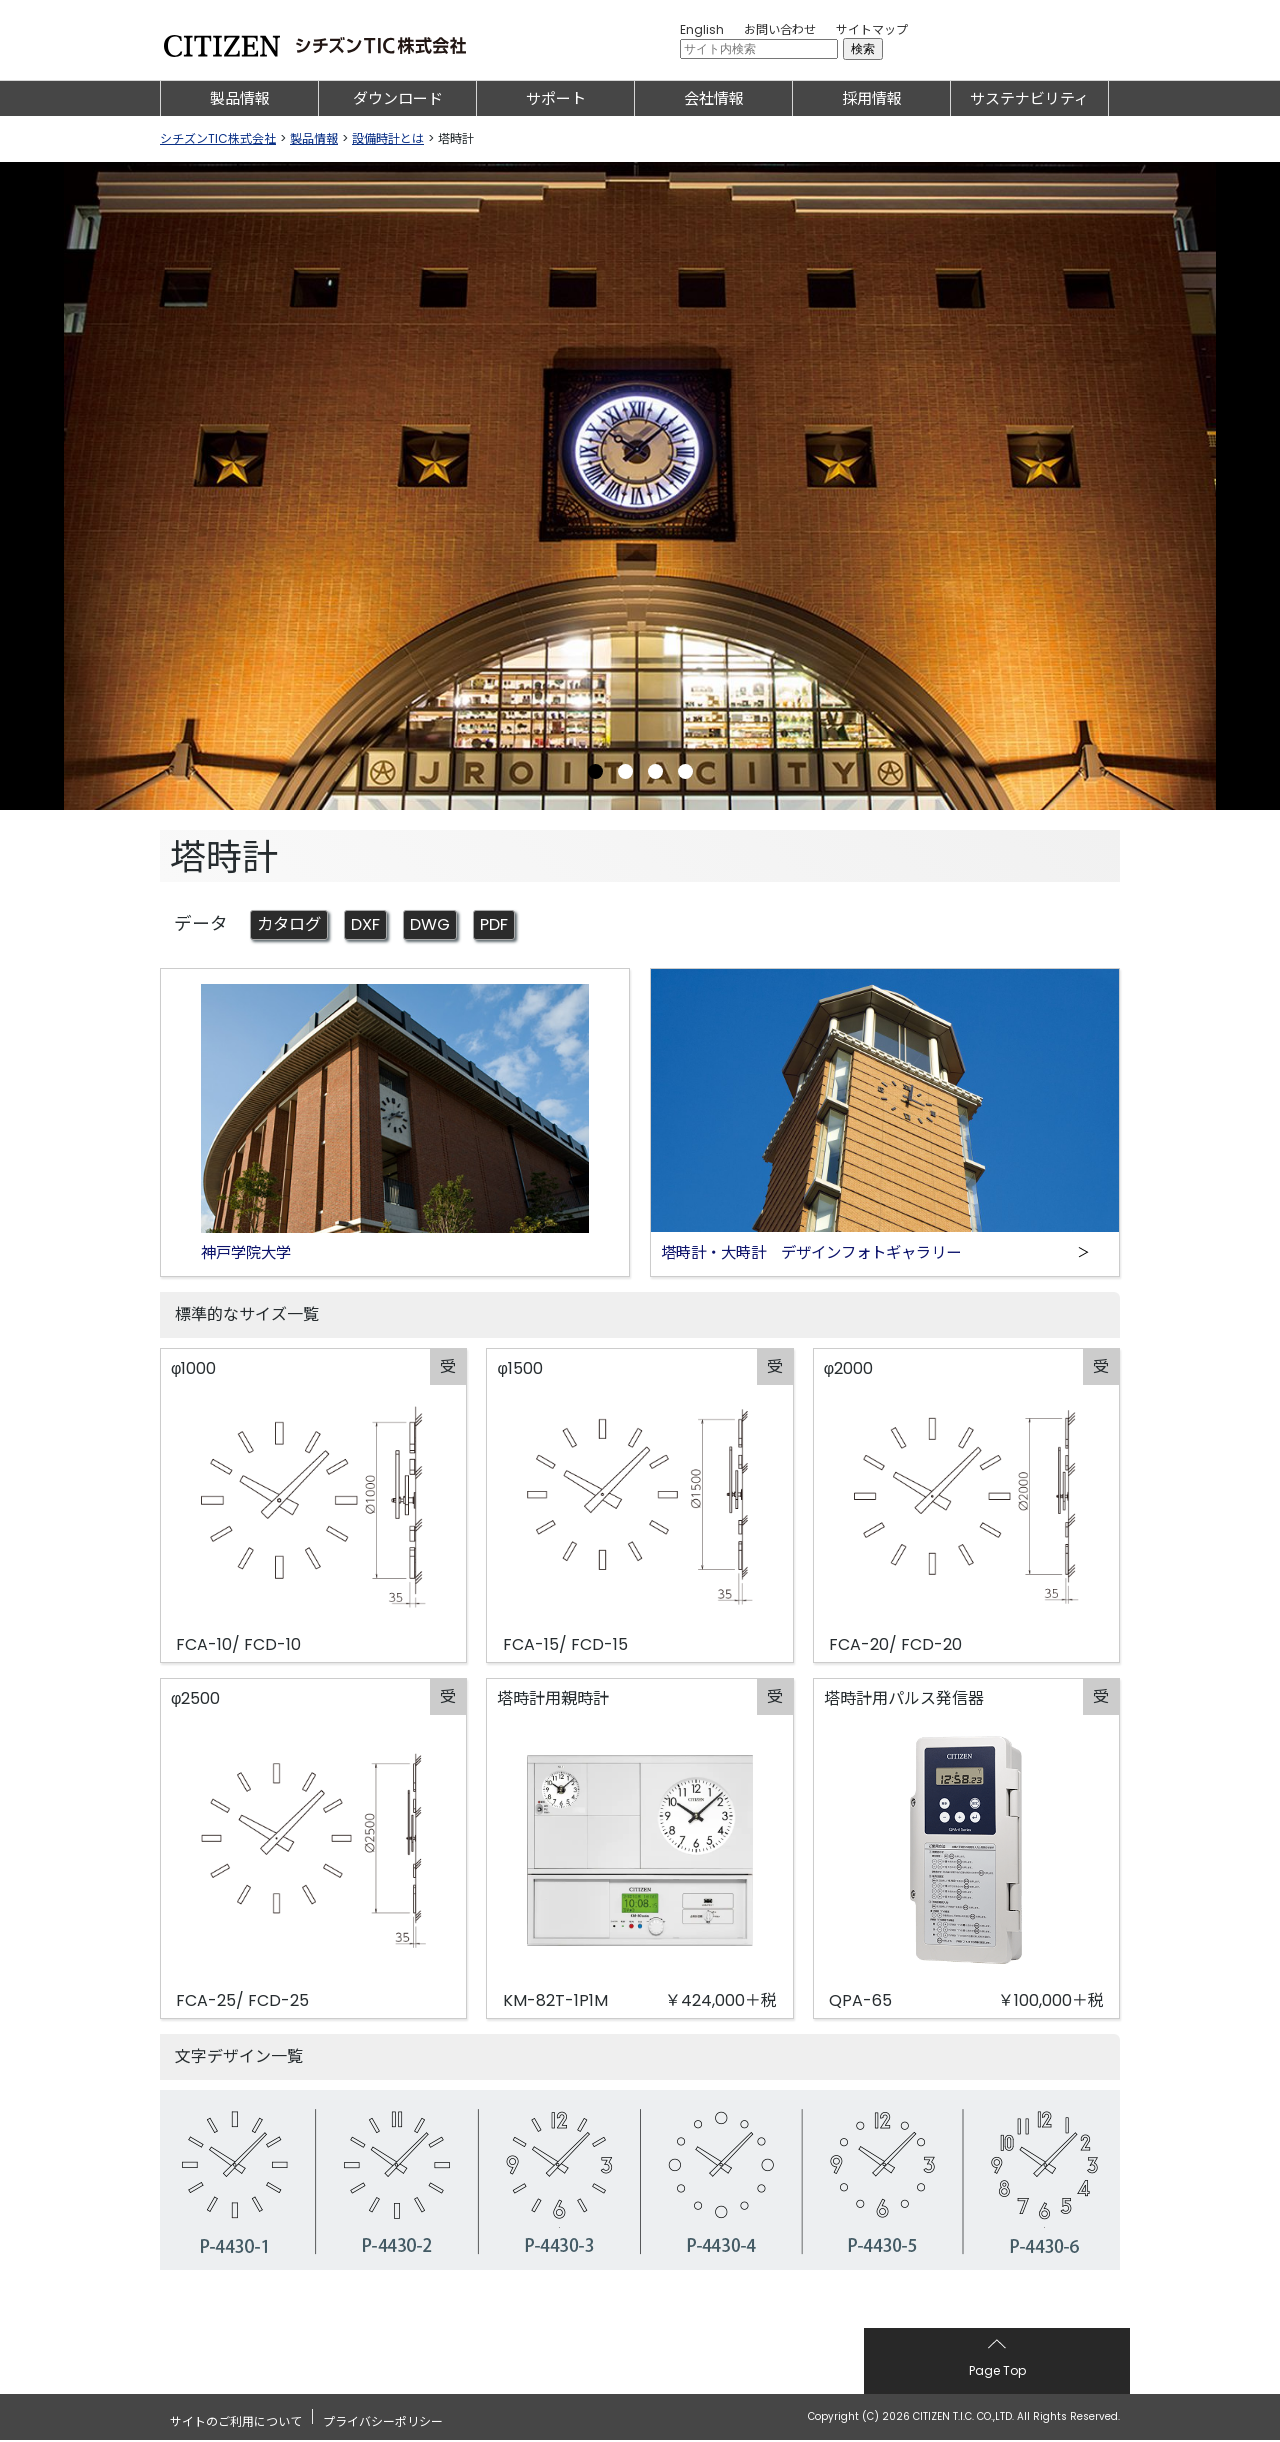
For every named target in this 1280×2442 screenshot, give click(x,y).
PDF (509, 925)
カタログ (293, 925)
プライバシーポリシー (383, 2417)
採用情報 (872, 98)
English (702, 29)
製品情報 (240, 98)
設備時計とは (388, 138)
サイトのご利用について (236, 2417)
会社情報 (714, 98)
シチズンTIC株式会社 (218, 138)
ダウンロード (398, 98)
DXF (375, 925)
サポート (556, 98)
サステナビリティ (1029, 98)
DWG (442, 925)
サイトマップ (872, 29)
